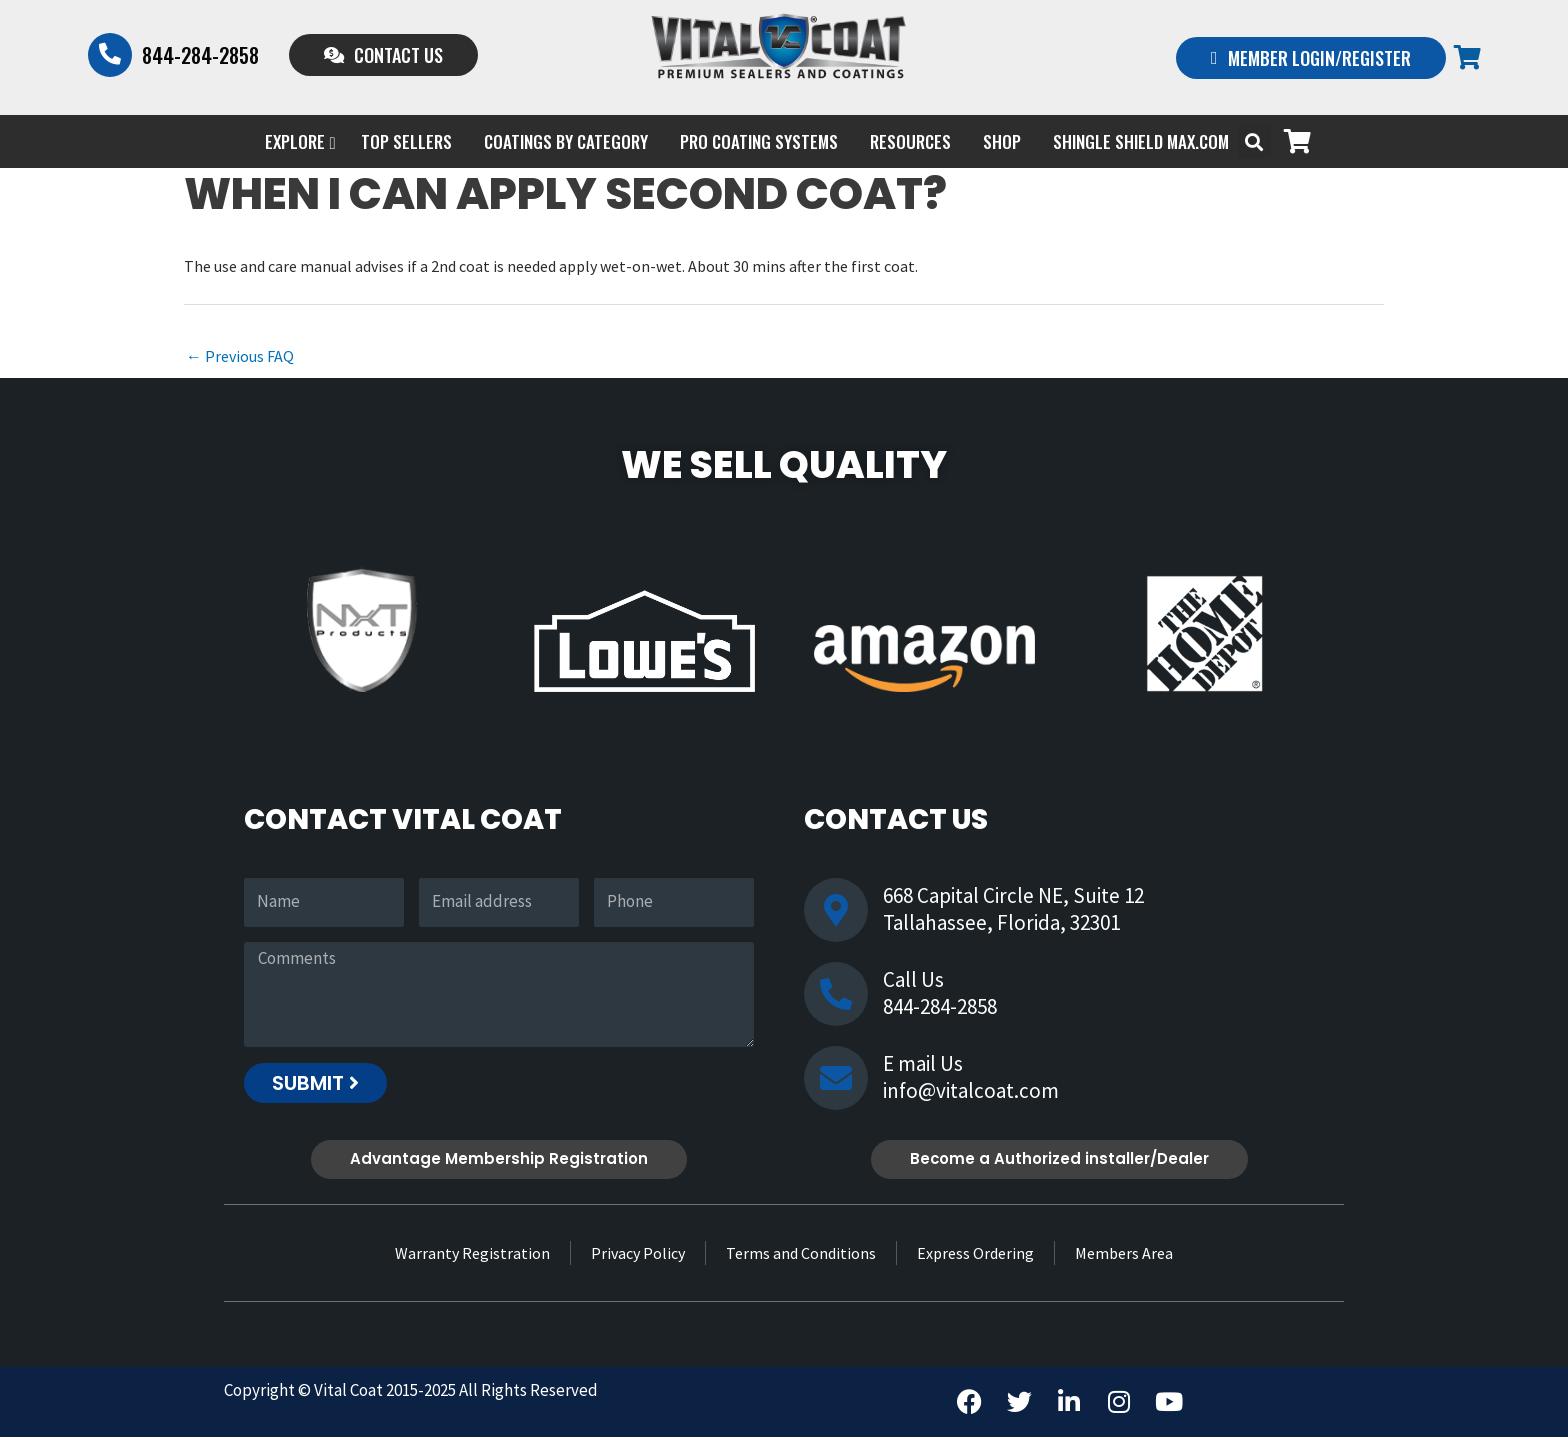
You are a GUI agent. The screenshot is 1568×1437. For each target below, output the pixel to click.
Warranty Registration (472, 1253)
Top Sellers (406, 141)
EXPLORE (300, 141)
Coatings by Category (566, 141)
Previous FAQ (240, 356)
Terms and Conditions (801, 1253)
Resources (910, 141)
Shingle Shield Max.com (1141, 141)
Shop (1002, 141)
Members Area (1124, 1253)
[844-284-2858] (110, 55)
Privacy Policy (638, 1253)
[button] (1254, 141)
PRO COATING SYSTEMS (759, 141)
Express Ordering (975, 1253)
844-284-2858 (200, 55)
